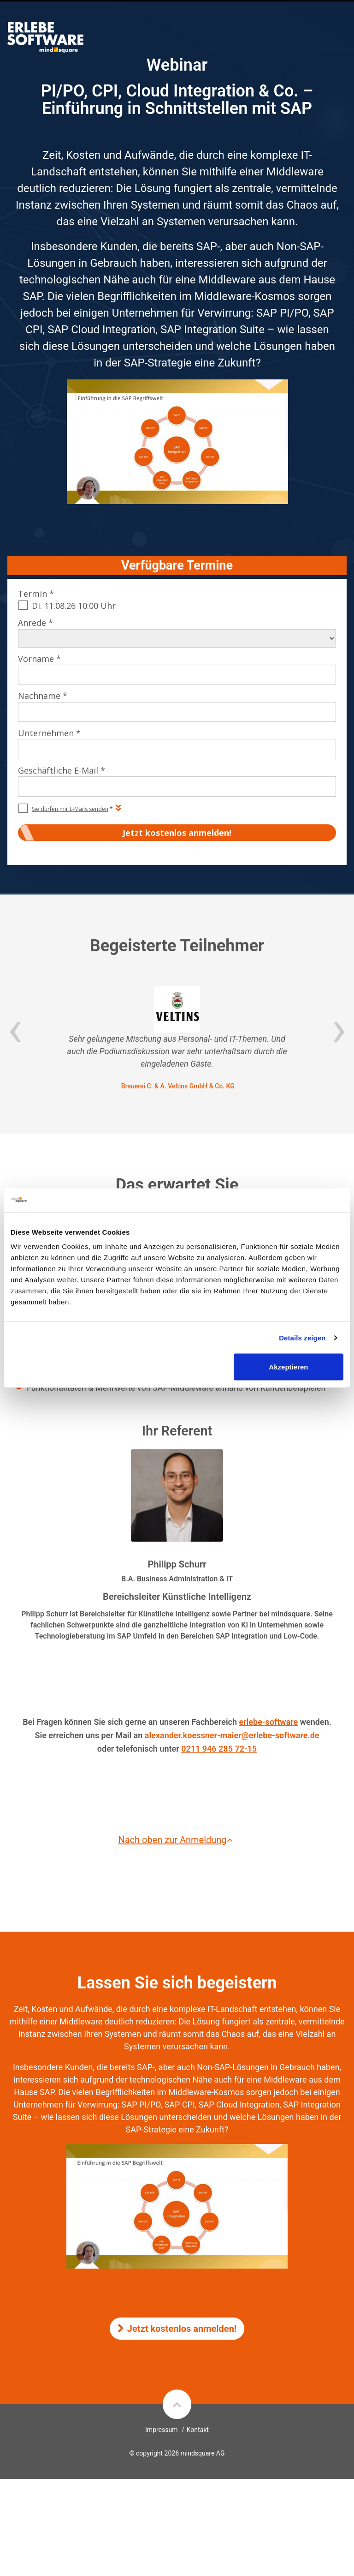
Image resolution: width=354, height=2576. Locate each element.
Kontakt (198, 2429)
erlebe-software (268, 1722)
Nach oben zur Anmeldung (177, 1839)
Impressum (161, 2429)
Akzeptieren (288, 1367)
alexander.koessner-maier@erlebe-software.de (232, 1735)
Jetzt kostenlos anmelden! (177, 2328)
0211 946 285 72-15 (219, 1748)
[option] (177, 1038)
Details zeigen (302, 1337)
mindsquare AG (202, 2453)
